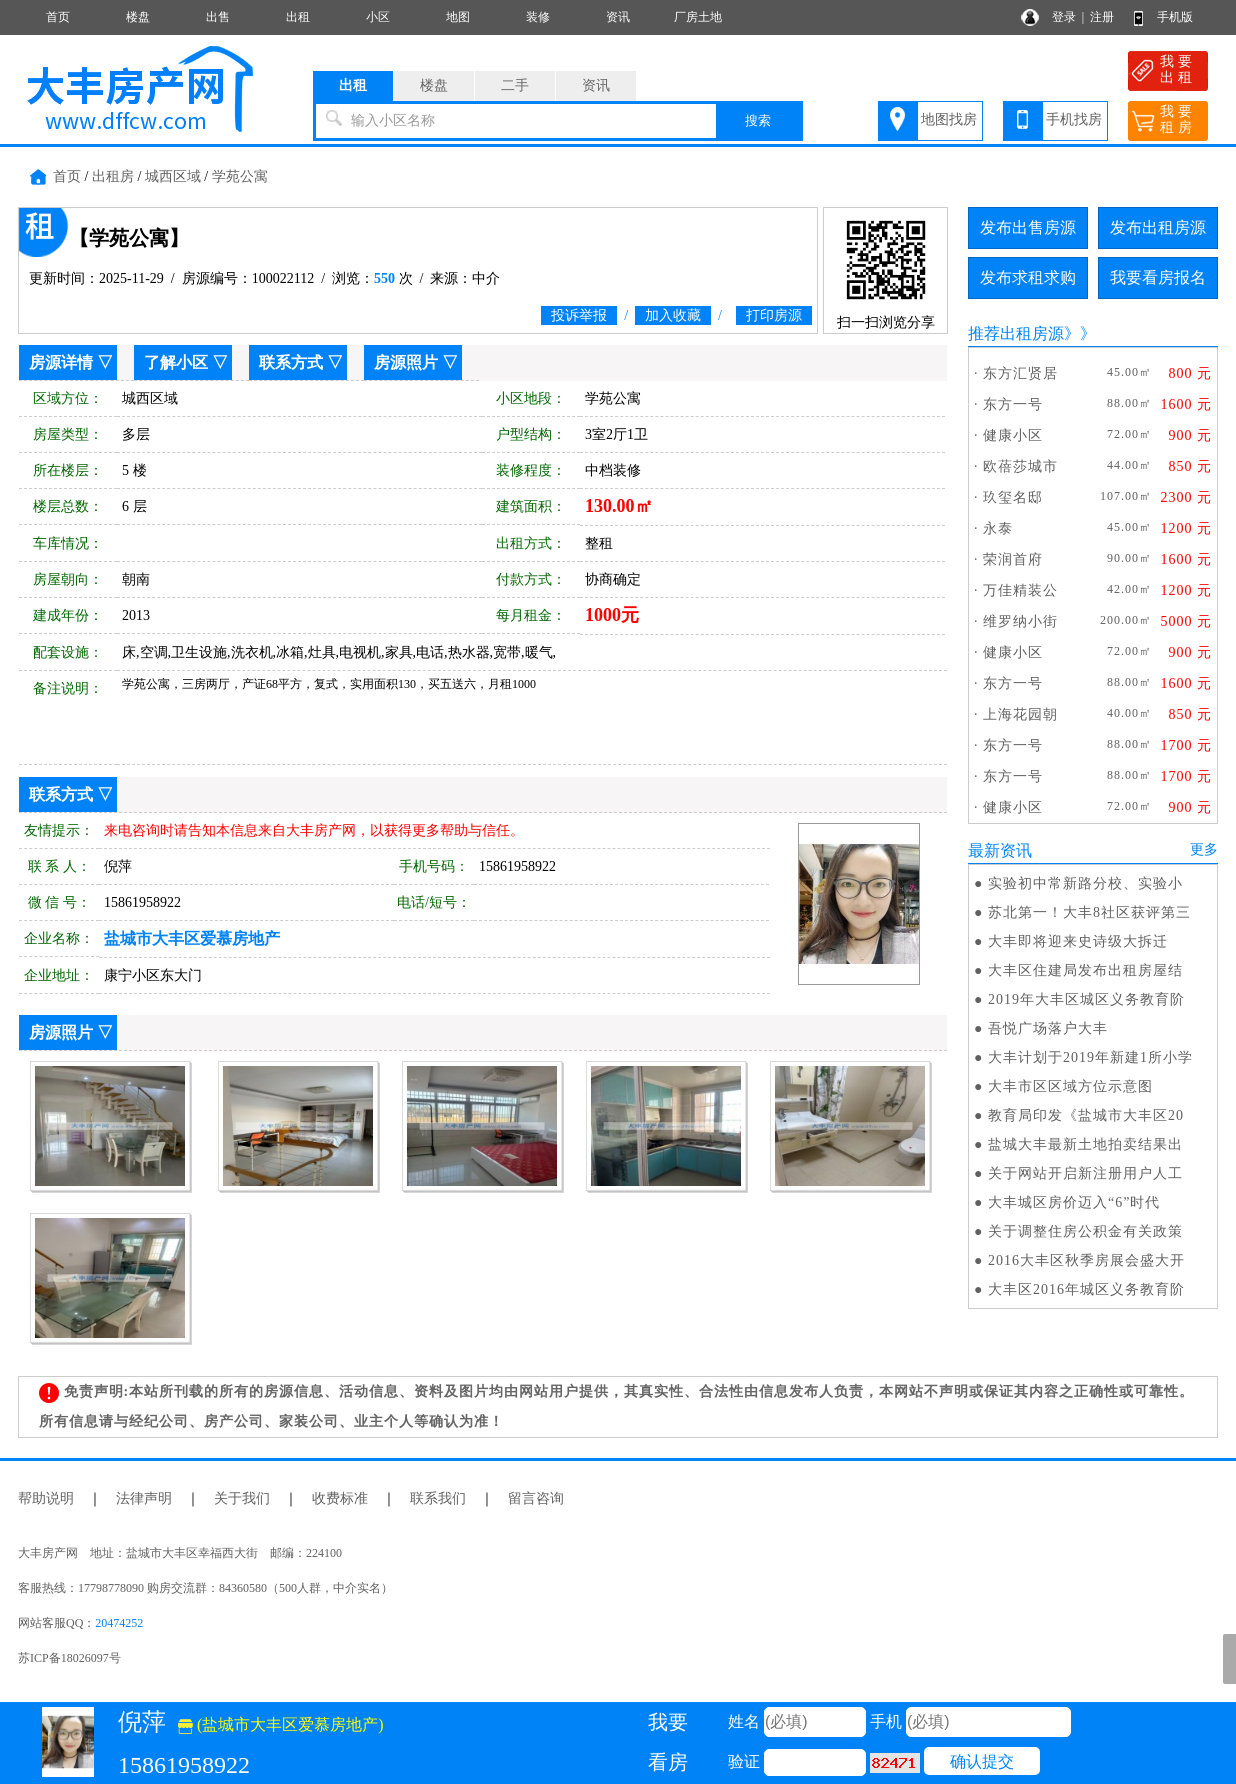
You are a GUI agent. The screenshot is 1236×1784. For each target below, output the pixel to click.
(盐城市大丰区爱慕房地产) (281, 1724)
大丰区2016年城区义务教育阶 (1086, 1289)
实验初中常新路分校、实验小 (1085, 883)
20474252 (119, 1623)
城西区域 (173, 176)
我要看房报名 (1158, 277)
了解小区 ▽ (186, 362)
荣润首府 (1013, 559)
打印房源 (774, 315)
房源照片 (406, 362)
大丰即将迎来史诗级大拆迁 (1078, 941)
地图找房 (949, 119)
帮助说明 (46, 1498)
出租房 (113, 176)
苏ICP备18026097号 (69, 1658)
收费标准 (340, 1498)
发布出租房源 (1158, 227)
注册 (1102, 17)
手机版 (1175, 17)
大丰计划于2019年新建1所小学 (1090, 1057)
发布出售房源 (1028, 227)
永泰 (998, 528)
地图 (458, 17)
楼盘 (138, 17)
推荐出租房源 (1016, 333)
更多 (1204, 849)
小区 (378, 17)
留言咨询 (536, 1498)
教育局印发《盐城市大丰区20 (1086, 1115)
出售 (218, 17)
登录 (1064, 17)
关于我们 (242, 1498)
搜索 (758, 120)
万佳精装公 (1020, 590)
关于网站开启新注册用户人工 (1085, 1173)
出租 (298, 17)
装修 (538, 17)
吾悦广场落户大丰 (1048, 1028)
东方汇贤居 (1020, 373)
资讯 (618, 17)
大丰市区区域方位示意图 (1070, 1086)
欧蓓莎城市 (1020, 466)
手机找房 (1074, 119)
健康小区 (1013, 435)
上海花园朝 (1020, 714)
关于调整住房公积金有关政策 (1085, 1231)
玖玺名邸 (1013, 497)
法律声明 (144, 1498)
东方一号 (1013, 404)
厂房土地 (698, 17)
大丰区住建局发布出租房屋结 (1085, 970)
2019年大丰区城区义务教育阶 (1086, 999)
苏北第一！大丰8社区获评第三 (1089, 912)
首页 (58, 17)
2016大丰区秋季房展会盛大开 (1086, 1260)
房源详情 (61, 362)
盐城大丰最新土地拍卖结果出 (1085, 1144)
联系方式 (291, 362)
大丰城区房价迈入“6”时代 (1074, 1202)
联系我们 (438, 1498)
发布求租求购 (1028, 277)
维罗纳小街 (1020, 621)
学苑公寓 (240, 176)
